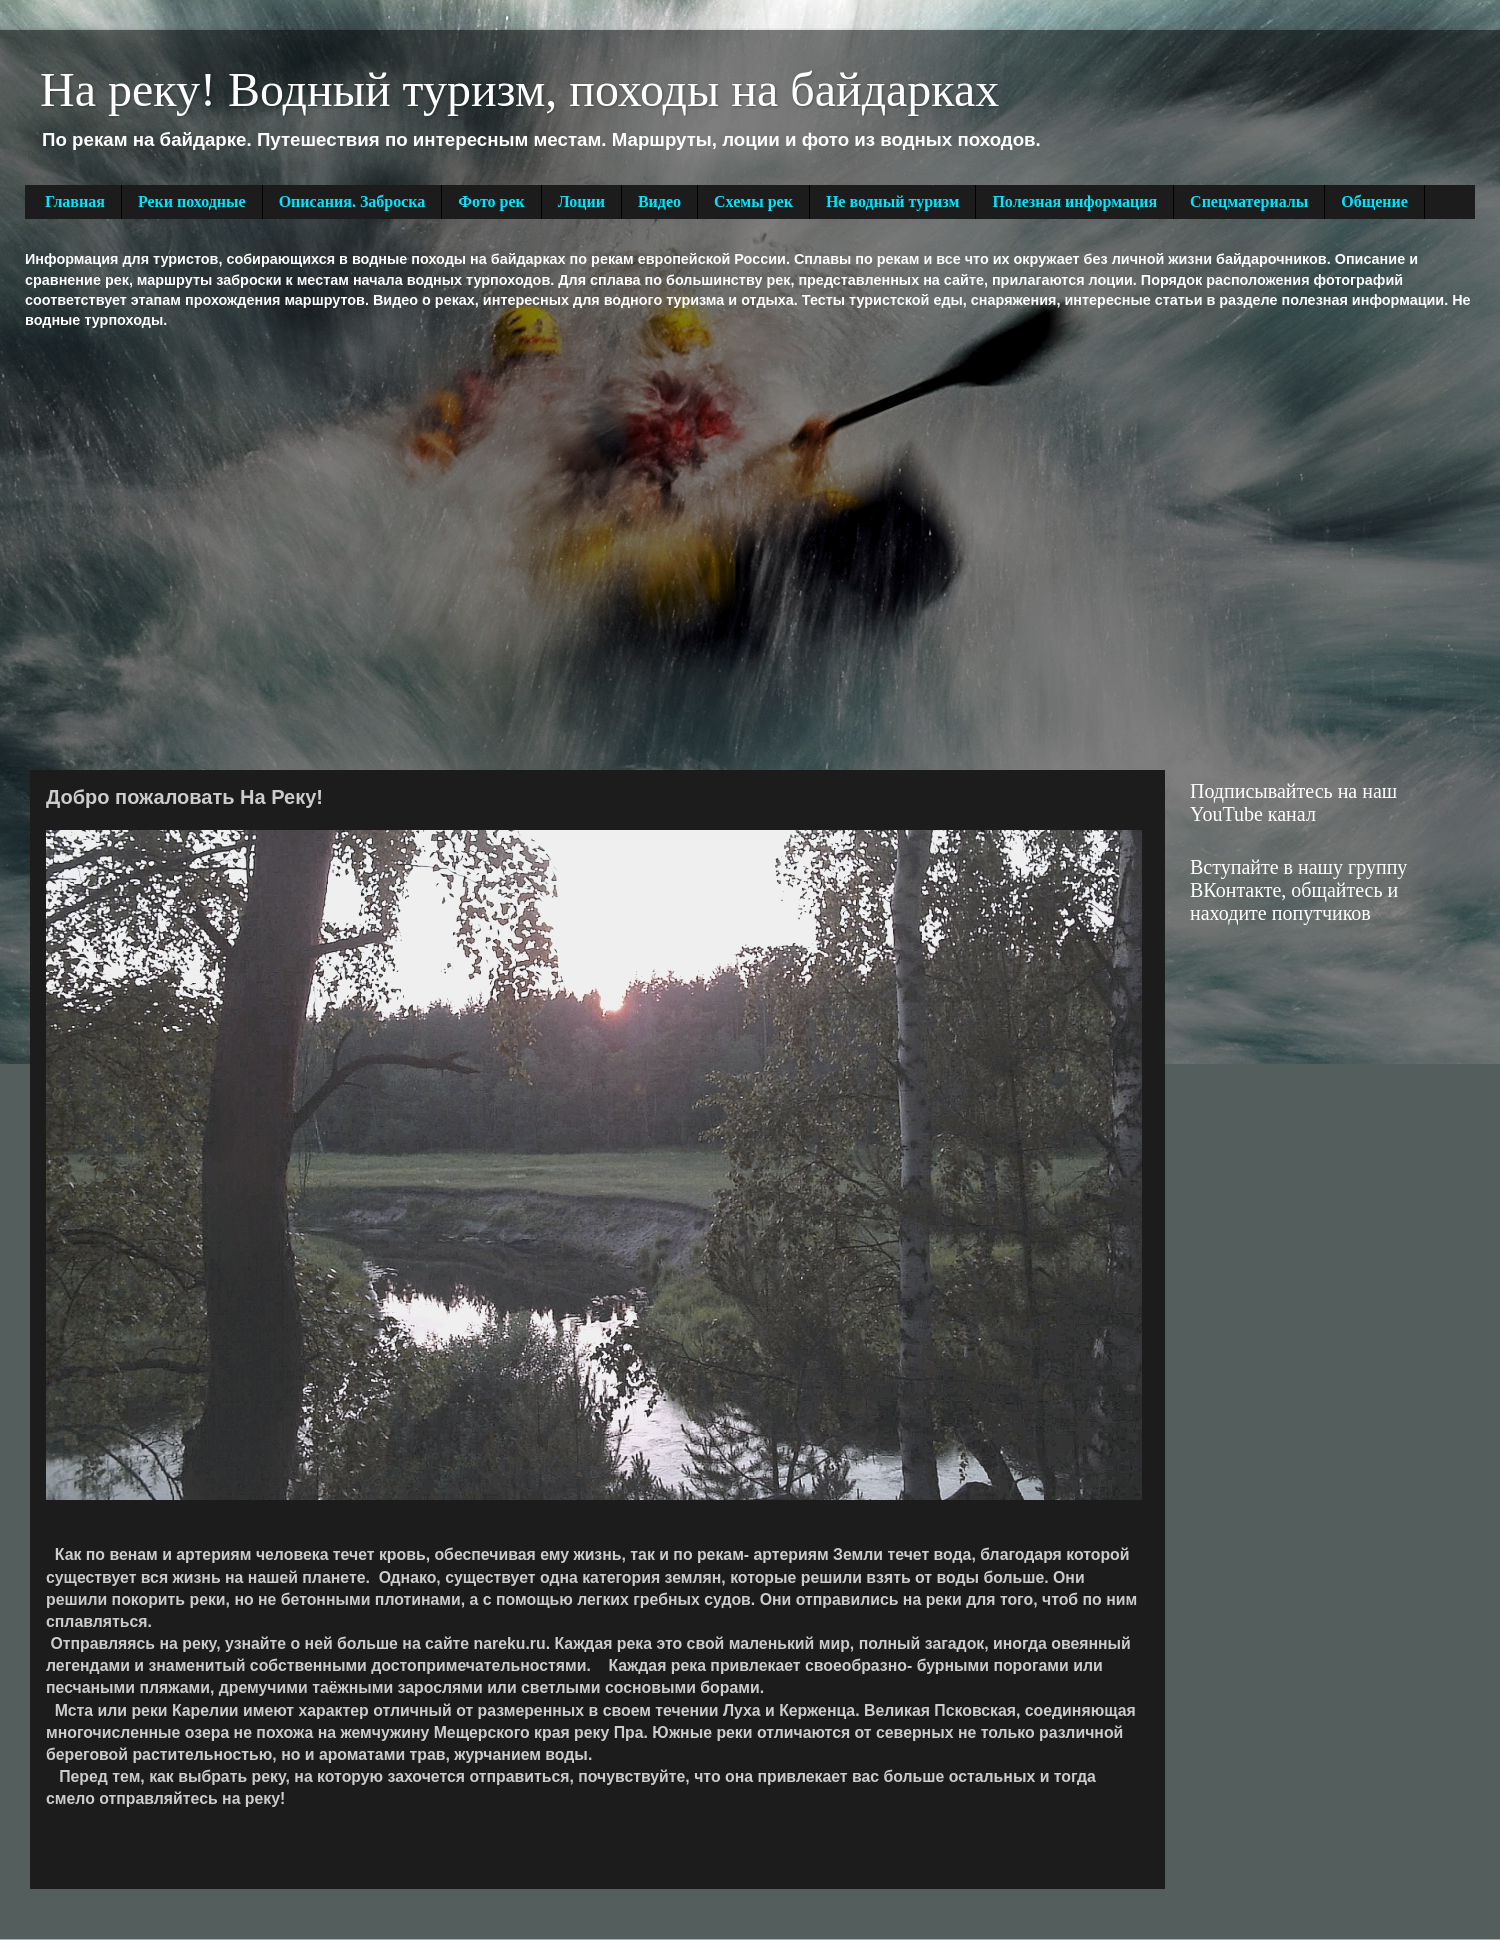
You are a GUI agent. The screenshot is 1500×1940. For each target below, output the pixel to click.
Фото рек (491, 201)
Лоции (581, 201)
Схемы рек (753, 201)
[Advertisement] (187, 547)
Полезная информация (1074, 201)
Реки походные (192, 201)
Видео (659, 201)
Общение (1374, 201)
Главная (75, 201)
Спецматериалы (1249, 201)
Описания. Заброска (352, 201)
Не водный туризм (893, 201)
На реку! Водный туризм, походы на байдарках (519, 89)
